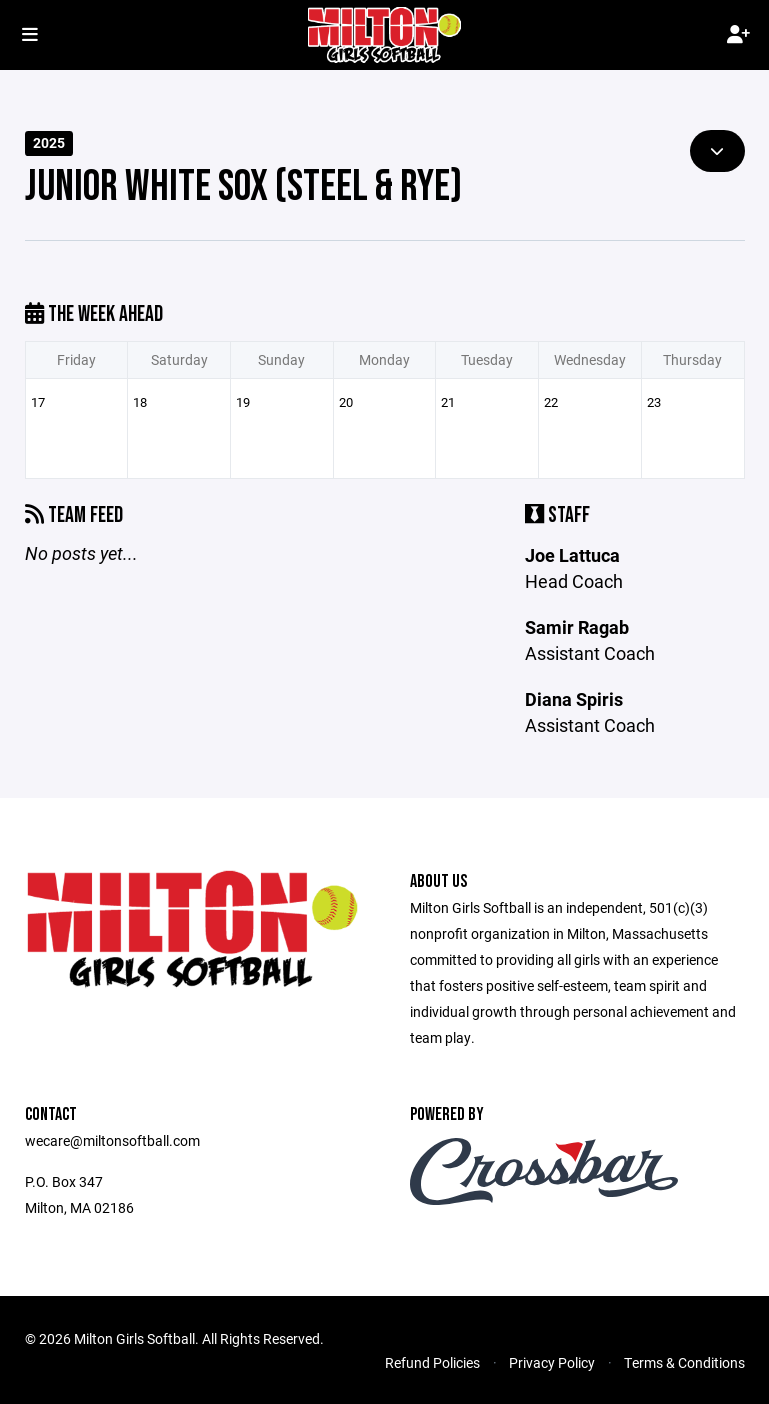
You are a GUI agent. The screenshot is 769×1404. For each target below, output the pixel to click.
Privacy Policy (552, 1362)
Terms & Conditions (684, 1362)
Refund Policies (432, 1362)
